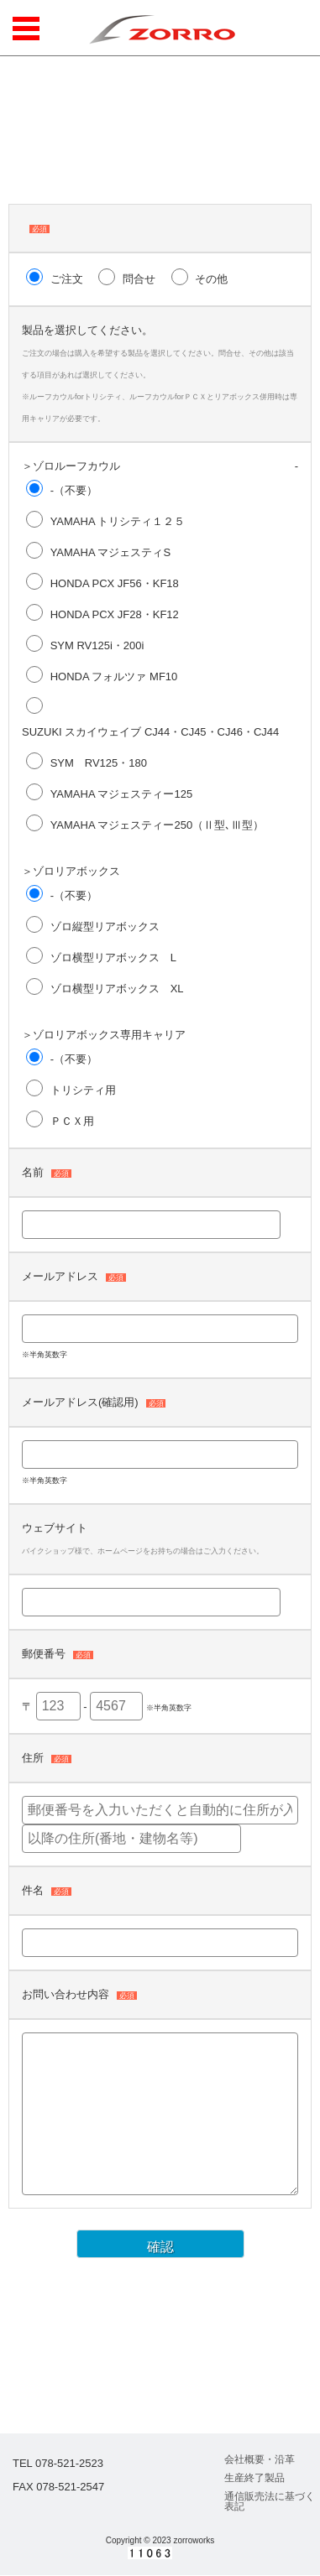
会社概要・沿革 (259, 2459)
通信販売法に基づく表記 (269, 2501)
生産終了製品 (254, 2478)
